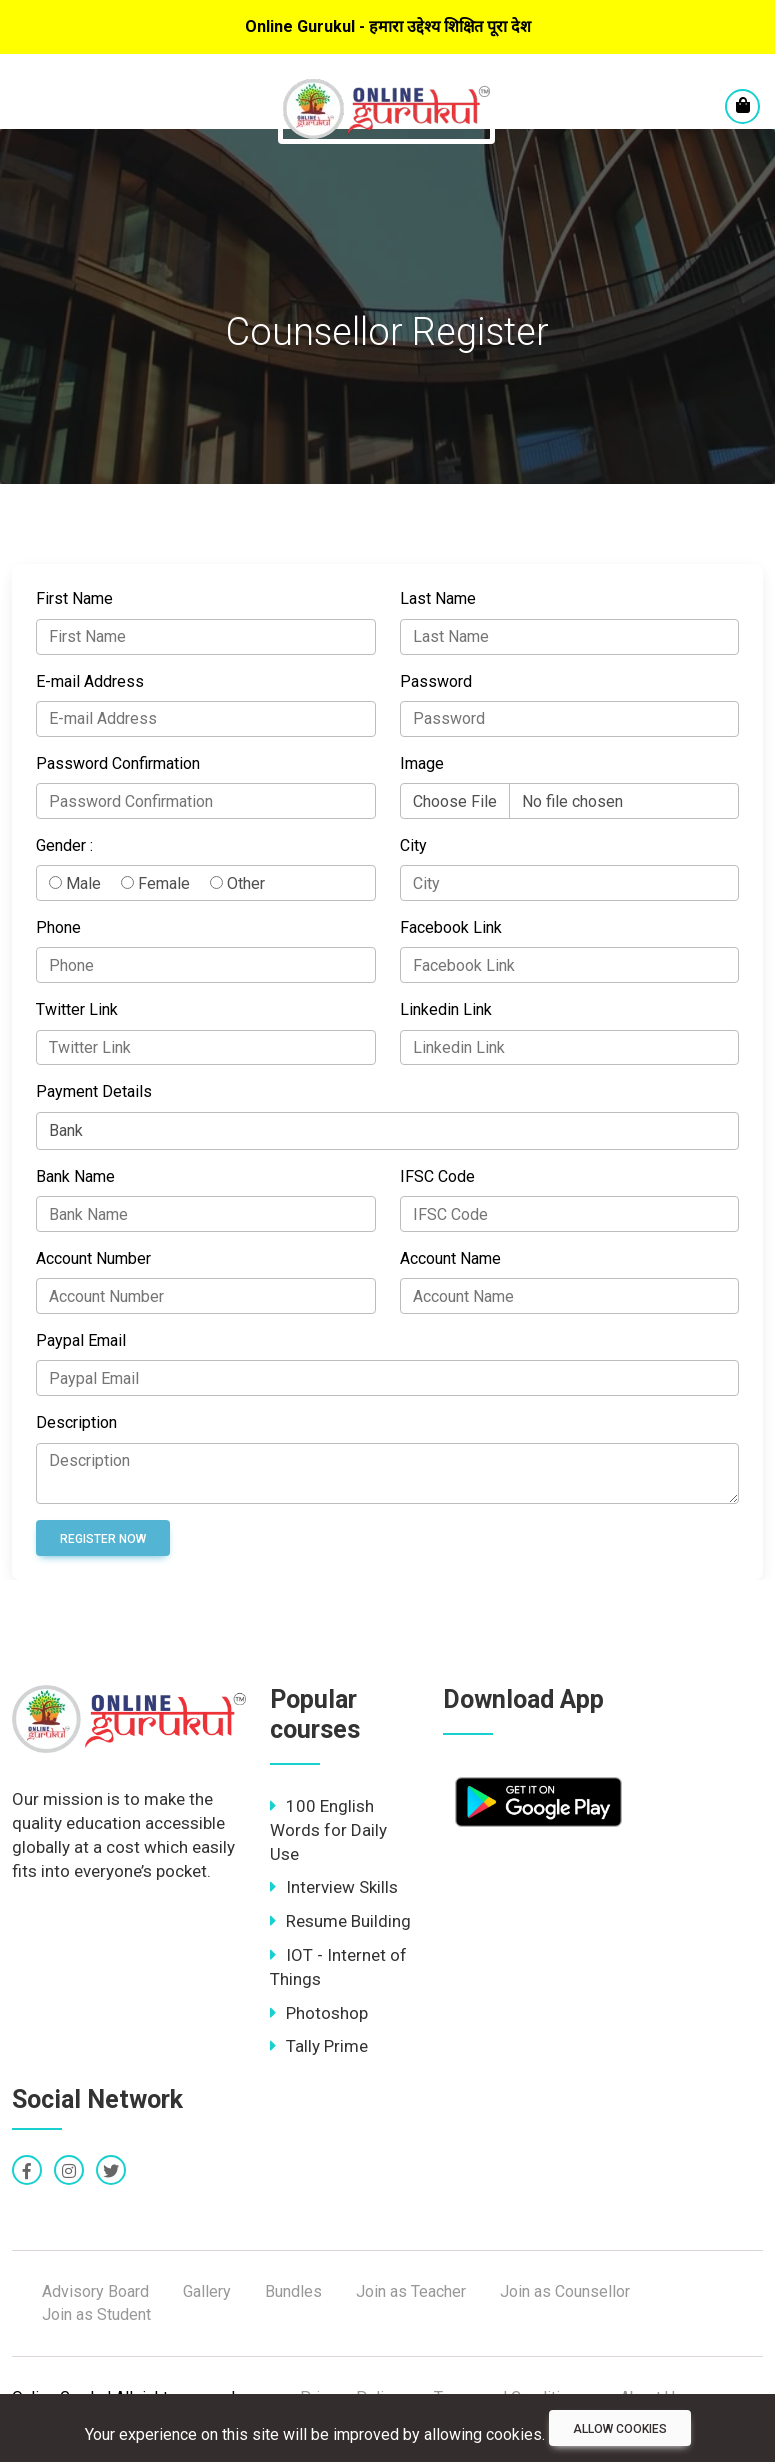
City (413, 845)
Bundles (293, 2291)
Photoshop (319, 2013)
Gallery (207, 2291)
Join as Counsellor (565, 2291)
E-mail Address (90, 681)
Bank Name (75, 1176)
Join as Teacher (411, 2291)
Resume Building (340, 1921)
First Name (74, 598)
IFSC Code (437, 1176)
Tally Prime (319, 2046)
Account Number (93, 1258)
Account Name (450, 1258)
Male (75, 883)
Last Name (438, 598)
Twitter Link (77, 1009)
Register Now (103, 1539)
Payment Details (94, 1091)
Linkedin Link (446, 1009)
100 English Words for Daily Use (328, 1830)
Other (237, 883)
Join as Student (96, 2314)
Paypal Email (81, 1340)
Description (76, 1422)
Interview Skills (334, 1887)
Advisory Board (95, 2291)
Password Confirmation (118, 763)
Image (422, 763)
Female (155, 883)
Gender (61, 845)
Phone (58, 927)
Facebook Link (451, 927)
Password (436, 681)
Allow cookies (620, 2429)
